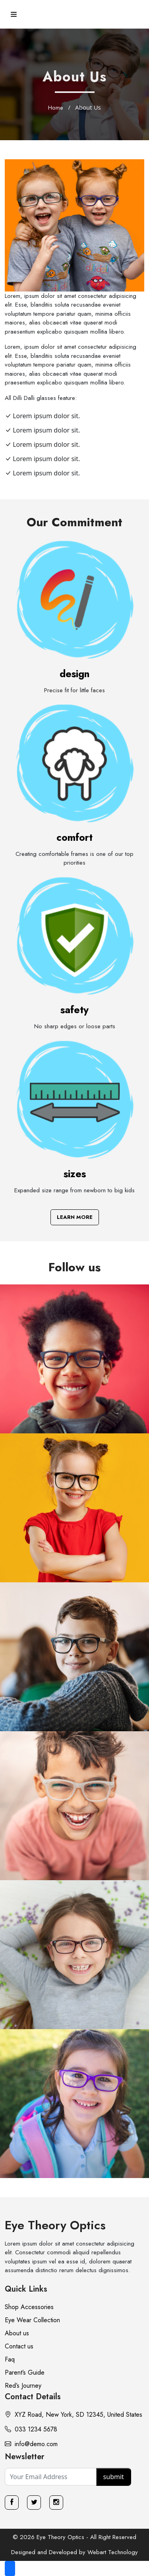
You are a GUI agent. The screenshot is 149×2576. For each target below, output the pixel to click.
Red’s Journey (23, 2385)
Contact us (19, 2346)
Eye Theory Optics (55, 2225)
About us (17, 2333)
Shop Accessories (29, 2306)
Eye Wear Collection (32, 2320)
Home (55, 107)
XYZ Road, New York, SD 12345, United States (73, 2414)
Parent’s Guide (25, 2372)
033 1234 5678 (31, 2429)
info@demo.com (31, 2444)
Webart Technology (112, 2552)
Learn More (75, 1217)
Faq (10, 2359)
